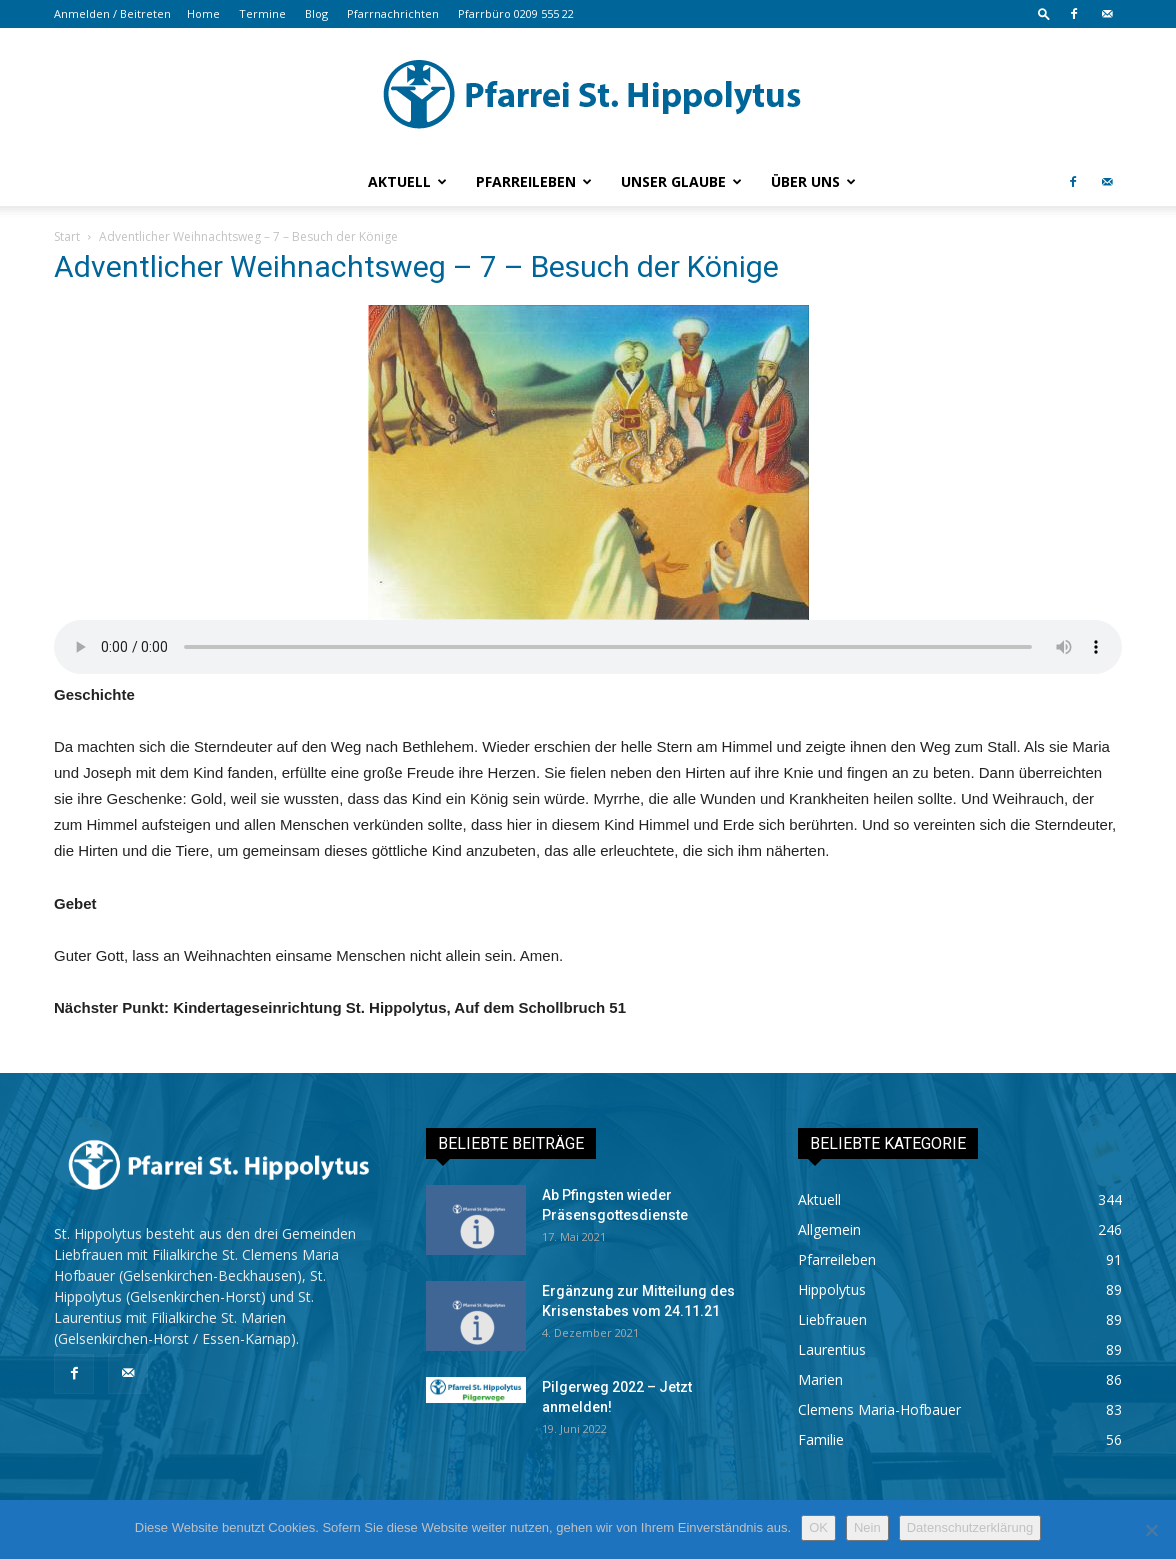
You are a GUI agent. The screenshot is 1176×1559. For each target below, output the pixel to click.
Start (67, 236)
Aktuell (407, 181)
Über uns (813, 181)
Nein (867, 1527)
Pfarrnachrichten (393, 13)
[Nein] (1151, 1530)
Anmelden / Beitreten (112, 13)
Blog (316, 13)
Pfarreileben (534, 181)
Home (203, 13)
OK (818, 1527)
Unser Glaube (681, 181)
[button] (1044, 13)
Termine (262, 13)
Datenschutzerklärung (970, 1527)
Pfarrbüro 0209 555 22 (516, 13)
